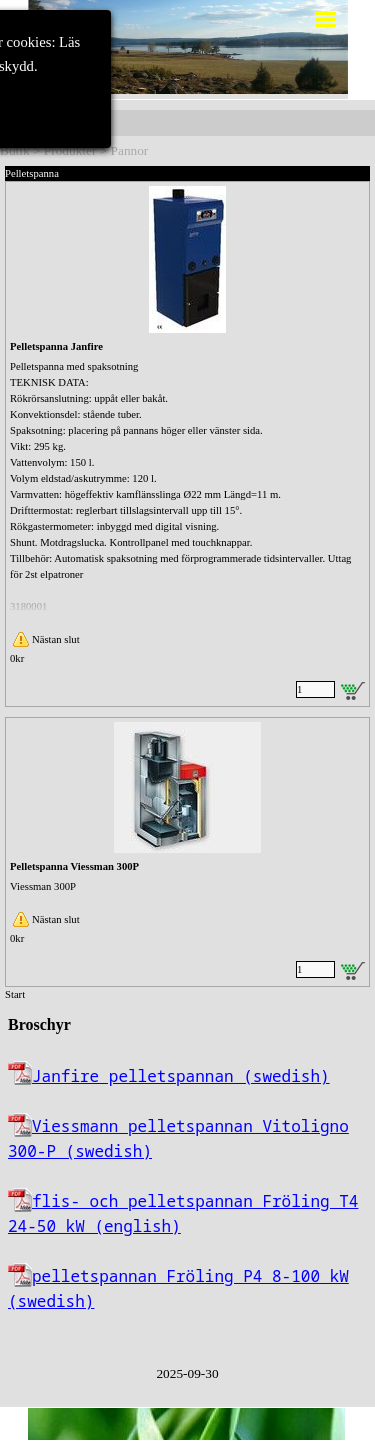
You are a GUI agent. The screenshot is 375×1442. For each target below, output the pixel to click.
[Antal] (315, 689)
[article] (187, 444)
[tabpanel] (187, 1175)
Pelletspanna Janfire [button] (56, 346)
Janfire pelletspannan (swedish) (181, 1076)
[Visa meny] (326, 19)
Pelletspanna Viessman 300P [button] (74, 866)
